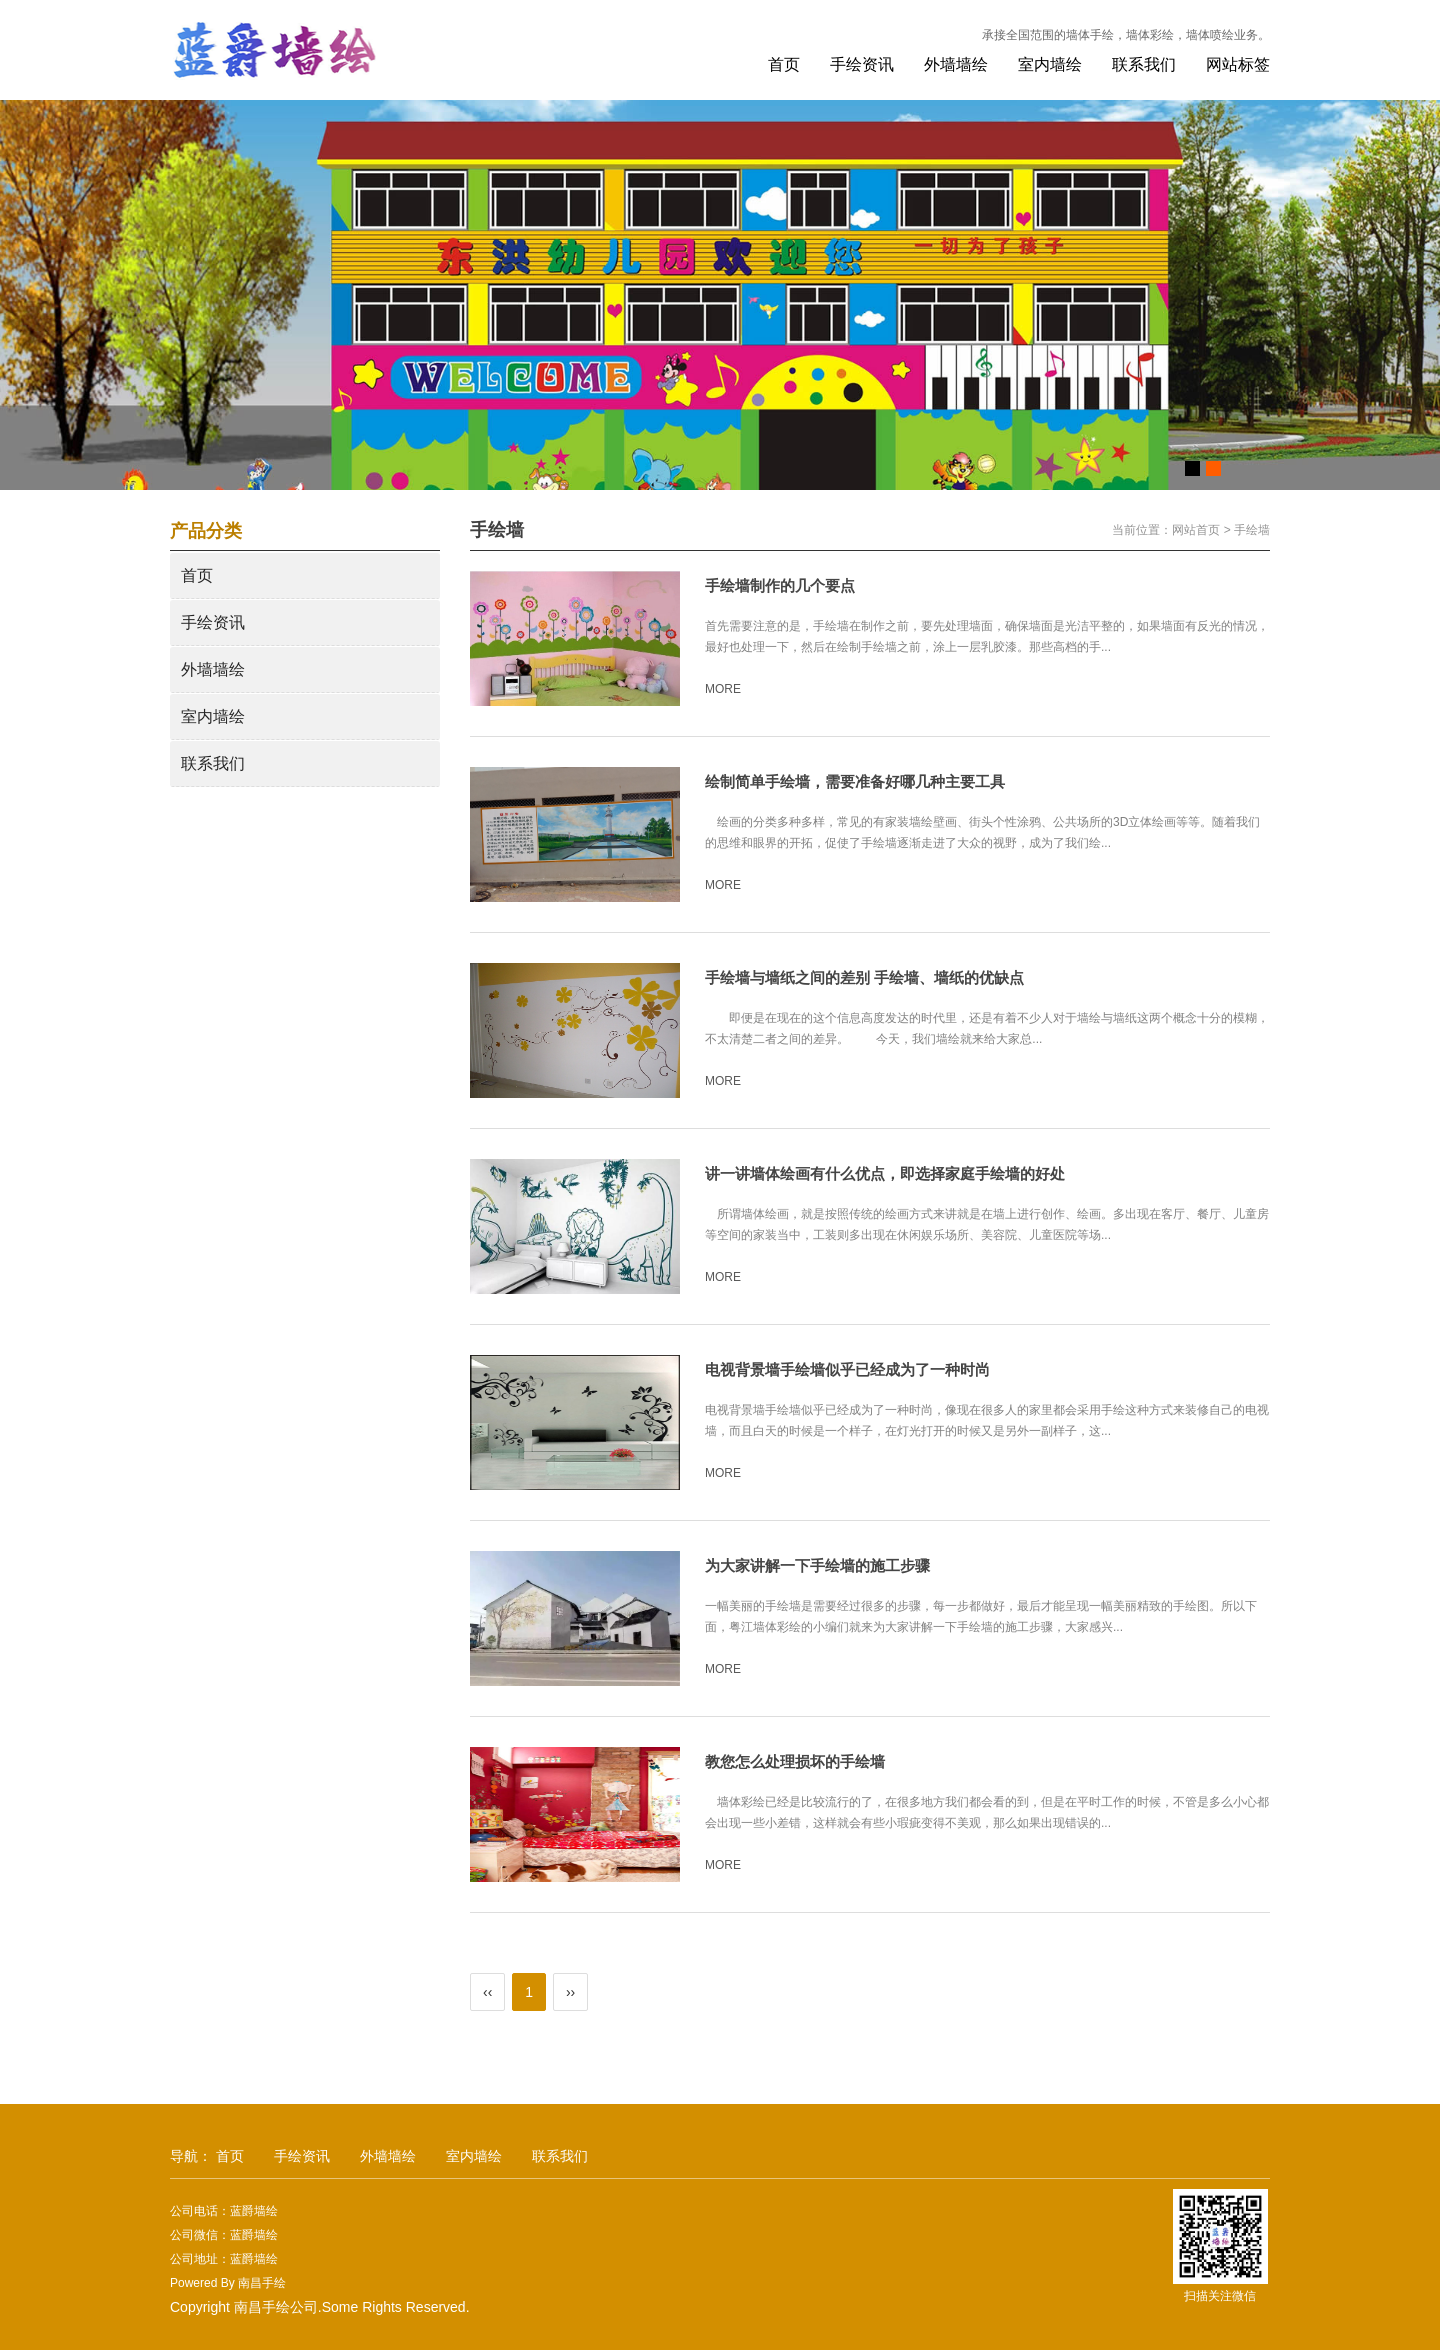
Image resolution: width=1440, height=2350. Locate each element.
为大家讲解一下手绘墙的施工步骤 (817, 1565)
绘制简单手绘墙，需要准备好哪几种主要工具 (855, 781)
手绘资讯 (862, 64)
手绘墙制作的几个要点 (780, 585)
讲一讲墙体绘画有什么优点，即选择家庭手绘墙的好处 (885, 1173)
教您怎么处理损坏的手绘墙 (795, 1761)
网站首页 (1196, 530)
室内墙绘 (1050, 64)
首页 (784, 64)
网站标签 (1238, 64)
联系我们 (1144, 64)
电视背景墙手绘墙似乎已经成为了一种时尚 (847, 1369)
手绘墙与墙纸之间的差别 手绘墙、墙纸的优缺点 (864, 977)
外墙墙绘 (956, 64)
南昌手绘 (262, 2283)
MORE (731, 689)
